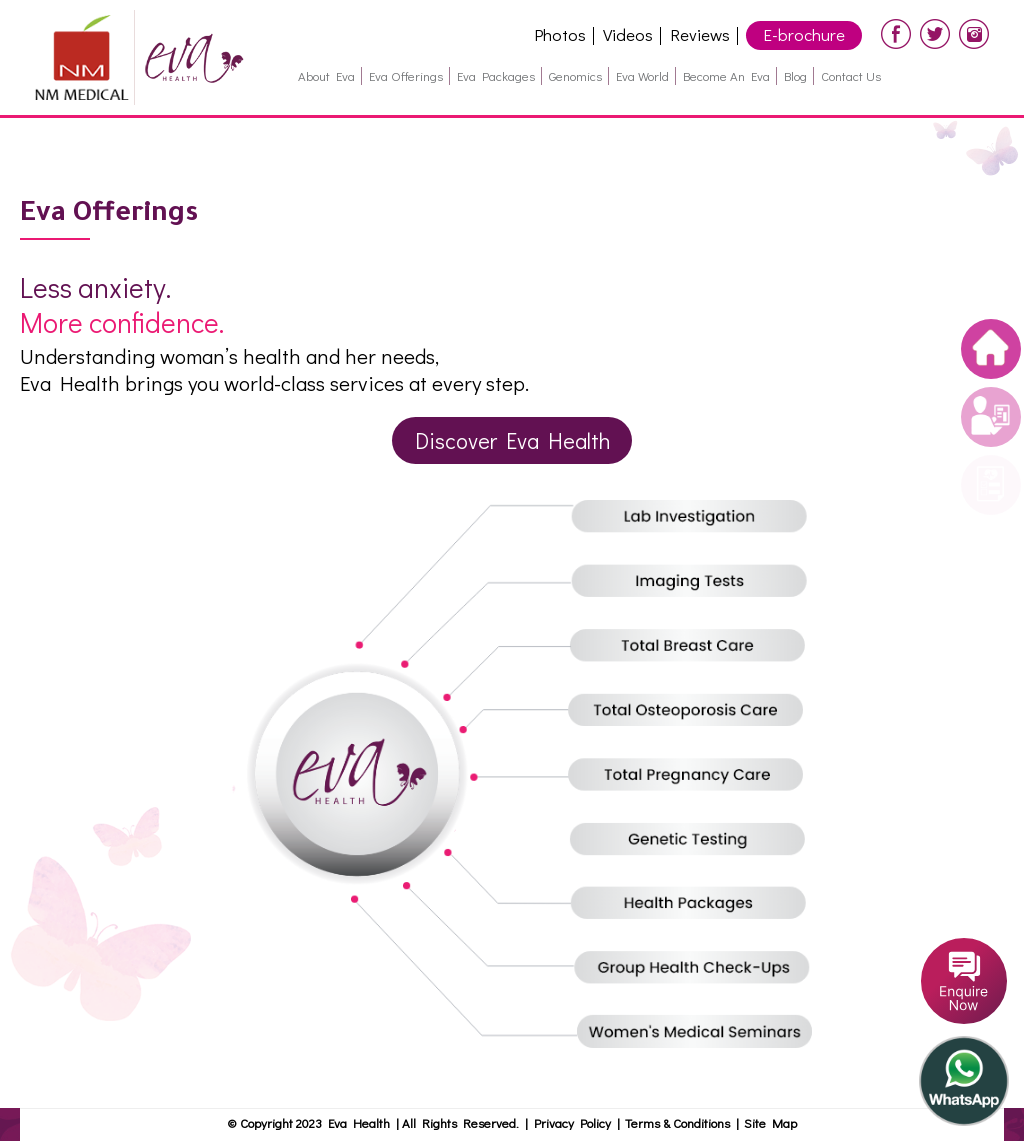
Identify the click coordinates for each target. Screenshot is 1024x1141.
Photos (560, 34)
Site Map (770, 1122)
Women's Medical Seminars (697, 1036)
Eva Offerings (406, 75)
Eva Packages (496, 75)
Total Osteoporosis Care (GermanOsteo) (697, 711)
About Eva (326, 75)
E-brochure (804, 34)
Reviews (700, 34)
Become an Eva (726, 75)
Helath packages (697, 906)
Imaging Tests (697, 581)
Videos (628, 34)
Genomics (575, 75)
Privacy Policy (572, 1122)
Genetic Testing (697, 841)
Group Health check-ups (697, 971)
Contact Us (851, 75)
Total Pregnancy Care (697, 776)
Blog (795, 75)
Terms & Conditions (680, 1122)
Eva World (642, 75)
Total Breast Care (697, 646)
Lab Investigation (697, 516)
